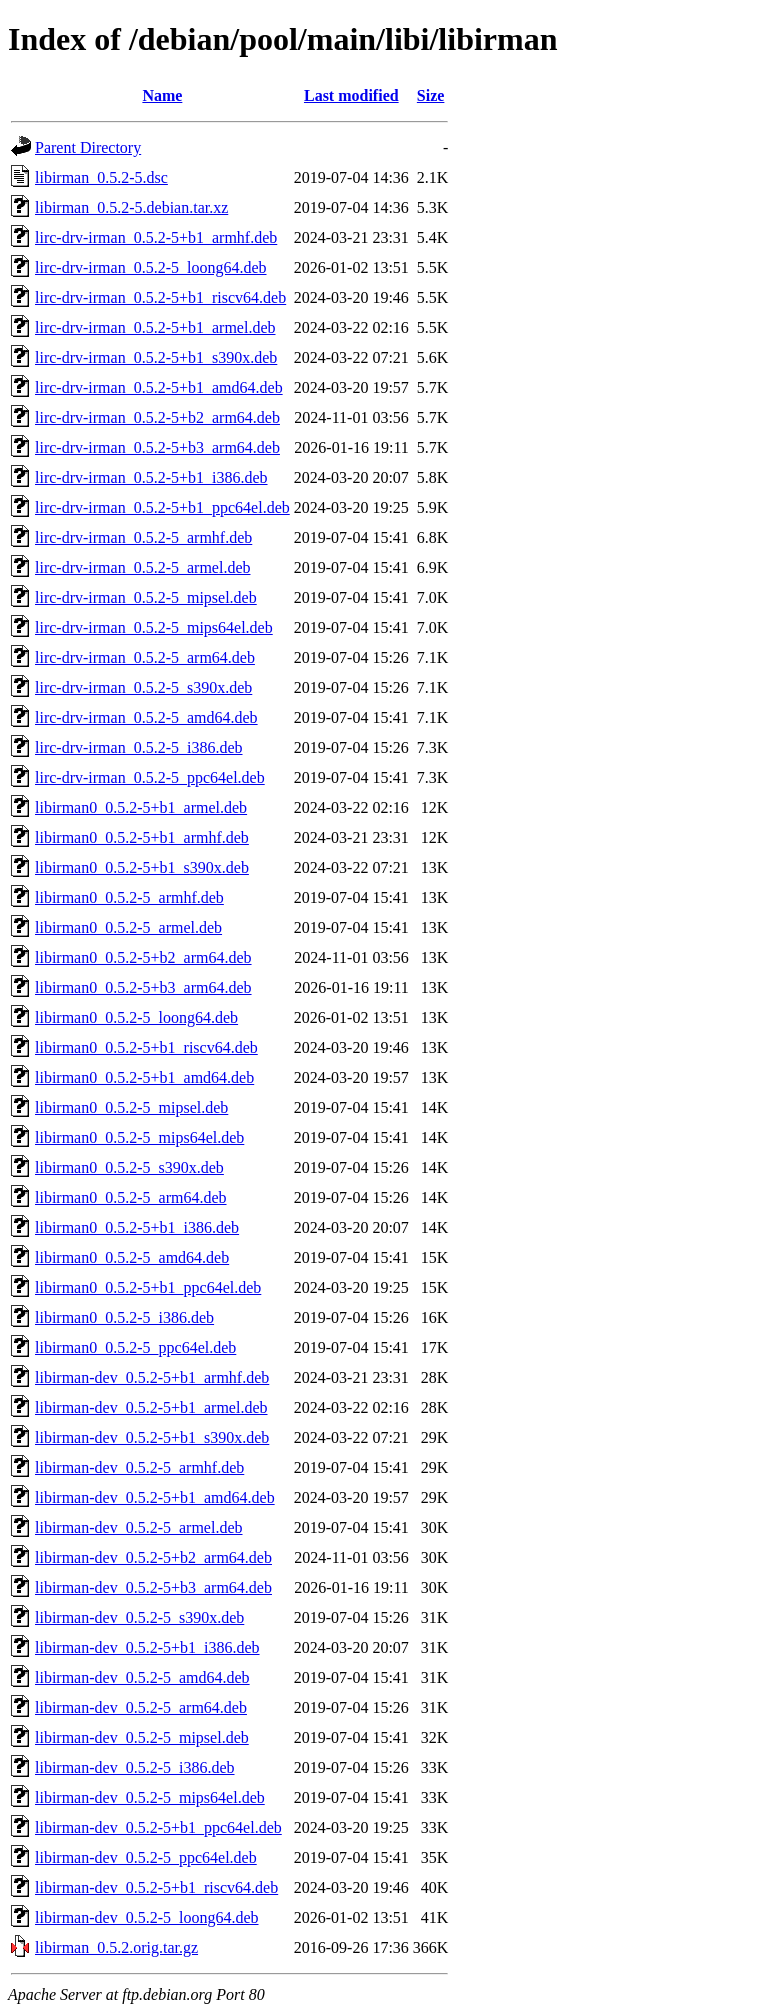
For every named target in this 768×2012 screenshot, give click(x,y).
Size (431, 95)
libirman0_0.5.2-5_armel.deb (128, 927)
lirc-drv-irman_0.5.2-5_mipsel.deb (146, 597)
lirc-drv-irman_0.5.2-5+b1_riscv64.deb (160, 297)
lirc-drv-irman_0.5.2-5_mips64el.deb (154, 627)
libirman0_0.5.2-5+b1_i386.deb (137, 1227)
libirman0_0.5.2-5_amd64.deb (132, 1257)
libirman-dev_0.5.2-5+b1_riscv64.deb (156, 1887)
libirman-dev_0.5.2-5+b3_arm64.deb (153, 1587)
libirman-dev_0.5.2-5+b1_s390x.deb (152, 1437)
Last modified (351, 95)
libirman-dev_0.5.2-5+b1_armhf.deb (152, 1377)
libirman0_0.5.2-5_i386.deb (124, 1317)
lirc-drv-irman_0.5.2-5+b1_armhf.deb (156, 237)
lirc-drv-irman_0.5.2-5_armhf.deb (143, 537)
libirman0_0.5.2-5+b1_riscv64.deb (146, 1047)
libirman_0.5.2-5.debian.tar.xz (131, 207)
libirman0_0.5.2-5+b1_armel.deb (141, 807)
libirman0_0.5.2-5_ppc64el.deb (135, 1347)
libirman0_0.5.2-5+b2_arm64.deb (143, 957)
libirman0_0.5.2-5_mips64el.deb (139, 1137)
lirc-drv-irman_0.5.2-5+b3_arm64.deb (157, 447)
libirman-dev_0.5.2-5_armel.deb (139, 1527)
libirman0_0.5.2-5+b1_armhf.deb (142, 837)
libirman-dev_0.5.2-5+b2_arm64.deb (153, 1557)
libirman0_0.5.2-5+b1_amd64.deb (144, 1077)
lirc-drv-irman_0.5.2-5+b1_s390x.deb (156, 357)
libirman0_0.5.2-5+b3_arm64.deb (143, 987)
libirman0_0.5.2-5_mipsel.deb (131, 1107)
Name (162, 95)
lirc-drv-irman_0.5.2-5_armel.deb (142, 567)
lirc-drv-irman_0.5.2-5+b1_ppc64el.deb (162, 507)
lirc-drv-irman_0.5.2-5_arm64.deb (145, 657)
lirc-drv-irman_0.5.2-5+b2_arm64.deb (157, 417)
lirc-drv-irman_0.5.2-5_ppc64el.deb (150, 777)
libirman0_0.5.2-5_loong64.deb (136, 1017)
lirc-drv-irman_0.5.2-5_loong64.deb (151, 267)
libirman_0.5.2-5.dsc (101, 177)
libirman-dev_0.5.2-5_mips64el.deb (150, 1797)
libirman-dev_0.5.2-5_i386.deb (135, 1767)
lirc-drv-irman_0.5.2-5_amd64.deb (146, 717)
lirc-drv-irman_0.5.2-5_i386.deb (139, 747)
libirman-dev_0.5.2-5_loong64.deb (147, 1917)
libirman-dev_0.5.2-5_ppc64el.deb (146, 1857)
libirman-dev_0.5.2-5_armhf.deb (139, 1467)
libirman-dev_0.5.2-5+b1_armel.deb (151, 1407)
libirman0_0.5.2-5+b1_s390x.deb (142, 867)
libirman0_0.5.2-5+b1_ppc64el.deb (148, 1287)
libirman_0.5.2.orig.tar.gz (116, 1947)
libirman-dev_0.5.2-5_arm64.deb (141, 1707)
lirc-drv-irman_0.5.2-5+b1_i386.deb (151, 477)
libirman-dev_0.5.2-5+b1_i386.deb (147, 1647)
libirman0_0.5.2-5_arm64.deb (131, 1197)
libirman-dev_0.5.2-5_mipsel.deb (142, 1737)
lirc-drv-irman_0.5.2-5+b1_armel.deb (155, 327)
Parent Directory (88, 147)
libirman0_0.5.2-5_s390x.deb (129, 1167)
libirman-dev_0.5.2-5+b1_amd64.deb (155, 1497)
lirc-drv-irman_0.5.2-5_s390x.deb (143, 687)
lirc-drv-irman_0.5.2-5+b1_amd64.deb (159, 387)
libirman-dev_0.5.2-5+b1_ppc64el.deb (158, 1827)
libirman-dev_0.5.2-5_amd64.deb (142, 1677)
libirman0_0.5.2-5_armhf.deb (129, 897)
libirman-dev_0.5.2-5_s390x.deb (139, 1617)
